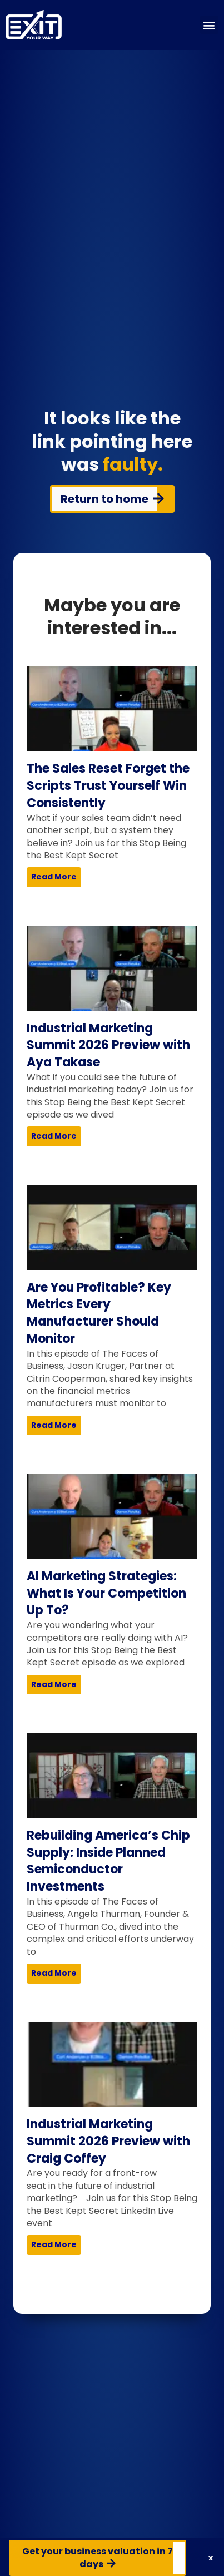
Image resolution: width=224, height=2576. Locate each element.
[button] (209, 25)
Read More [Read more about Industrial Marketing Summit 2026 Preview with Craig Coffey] (54, 2244)
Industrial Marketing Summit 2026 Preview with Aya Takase (108, 1045)
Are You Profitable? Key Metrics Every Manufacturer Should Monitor (99, 1313)
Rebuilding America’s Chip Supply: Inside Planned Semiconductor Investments (108, 1861)
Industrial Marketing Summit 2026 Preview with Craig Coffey (108, 2141)
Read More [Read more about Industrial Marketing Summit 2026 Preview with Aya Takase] (54, 1135)
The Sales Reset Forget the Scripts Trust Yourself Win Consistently (108, 786)
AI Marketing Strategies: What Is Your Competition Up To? (106, 1593)
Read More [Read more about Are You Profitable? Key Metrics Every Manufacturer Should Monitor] (54, 1425)
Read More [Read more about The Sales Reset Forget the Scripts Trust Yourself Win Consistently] (54, 876)
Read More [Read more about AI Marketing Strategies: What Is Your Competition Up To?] (54, 1684)
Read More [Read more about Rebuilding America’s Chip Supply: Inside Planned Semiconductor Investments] (54, 1973)
